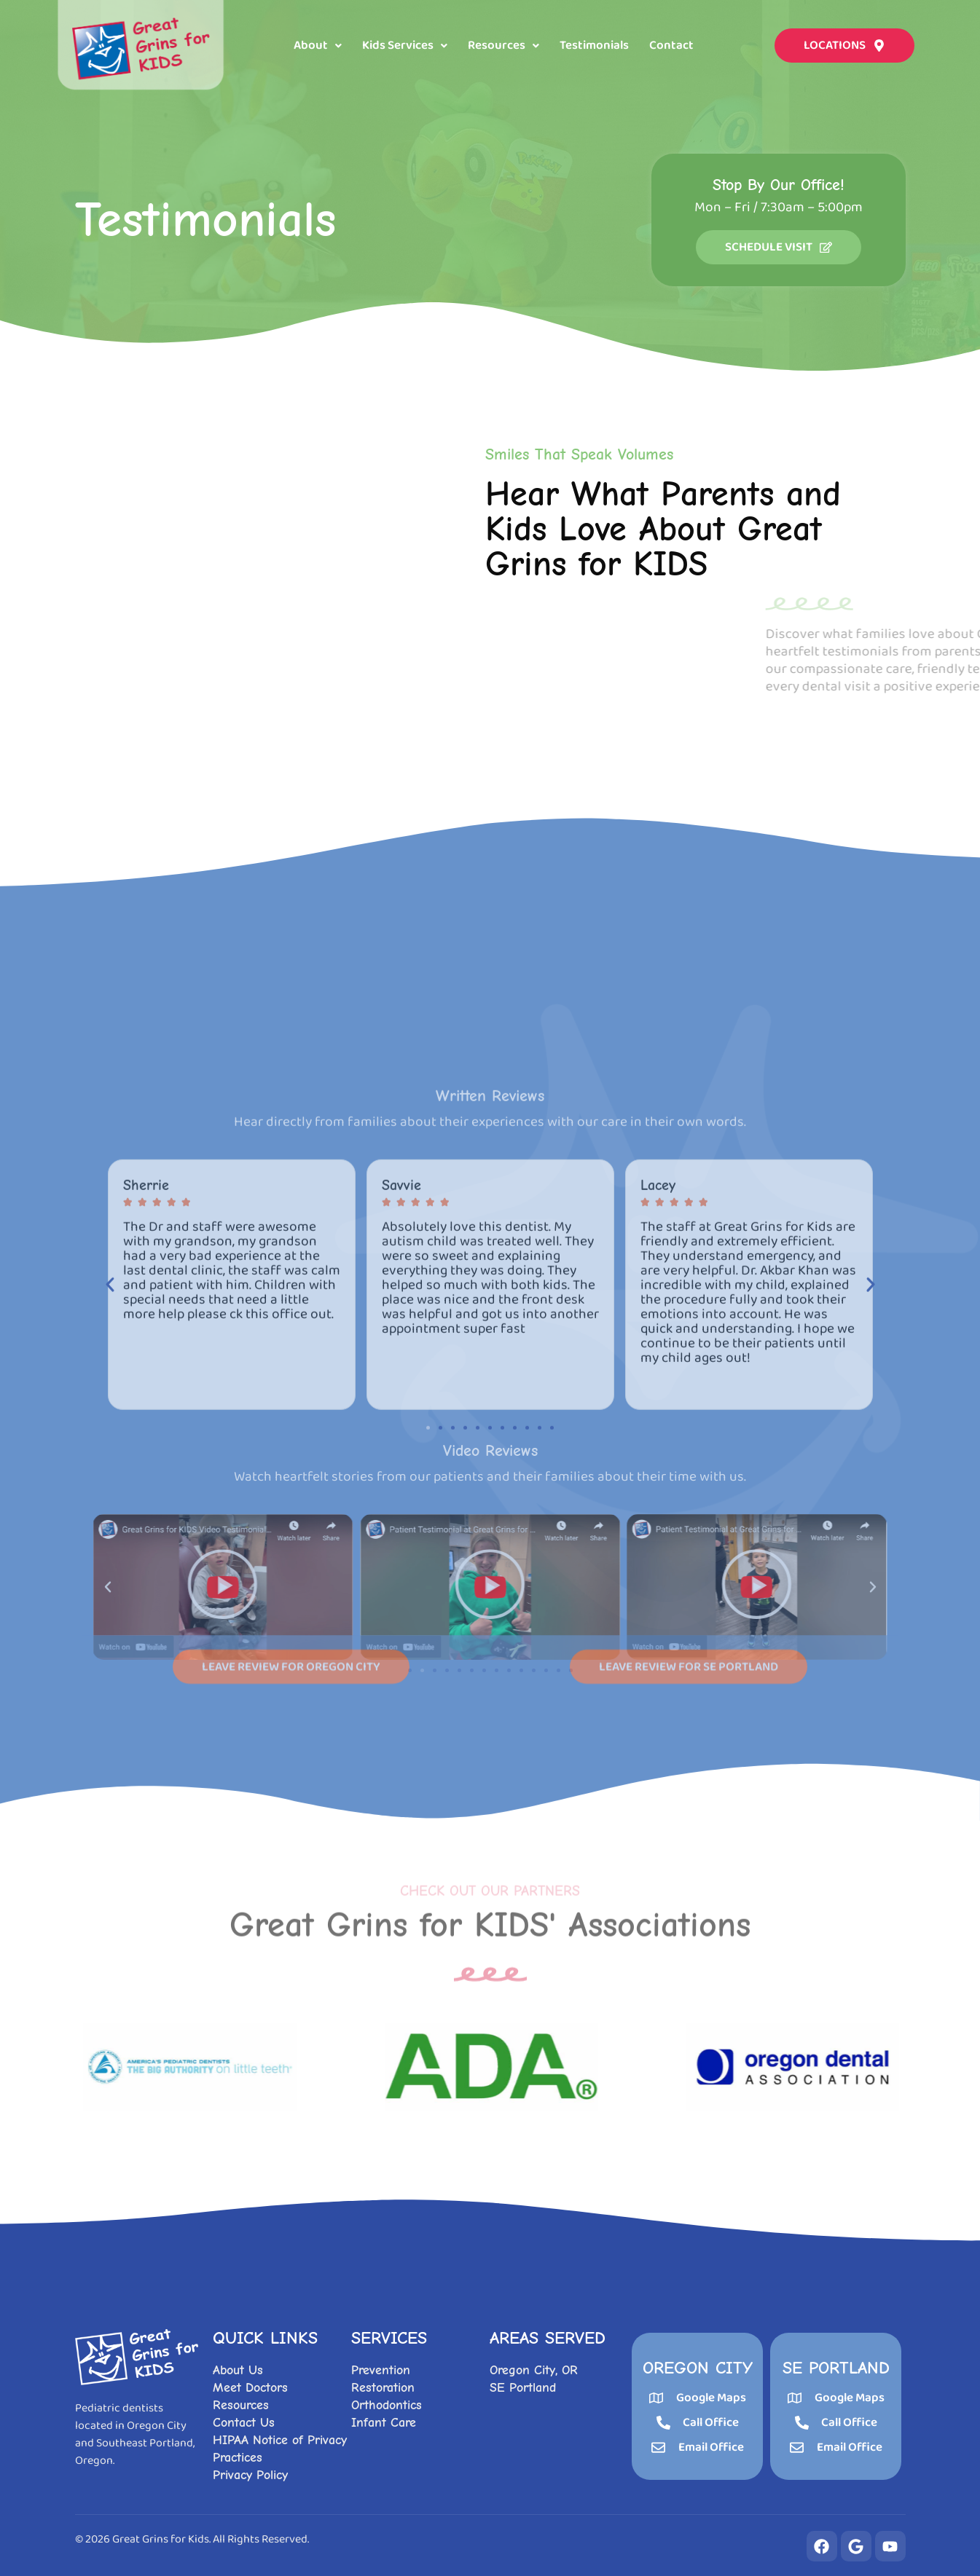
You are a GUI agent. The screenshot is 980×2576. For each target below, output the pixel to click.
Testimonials (594, 45)
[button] (317, 45)
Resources (503, 45)
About (318, 45)
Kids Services (404, 45)
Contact (671, 45)
